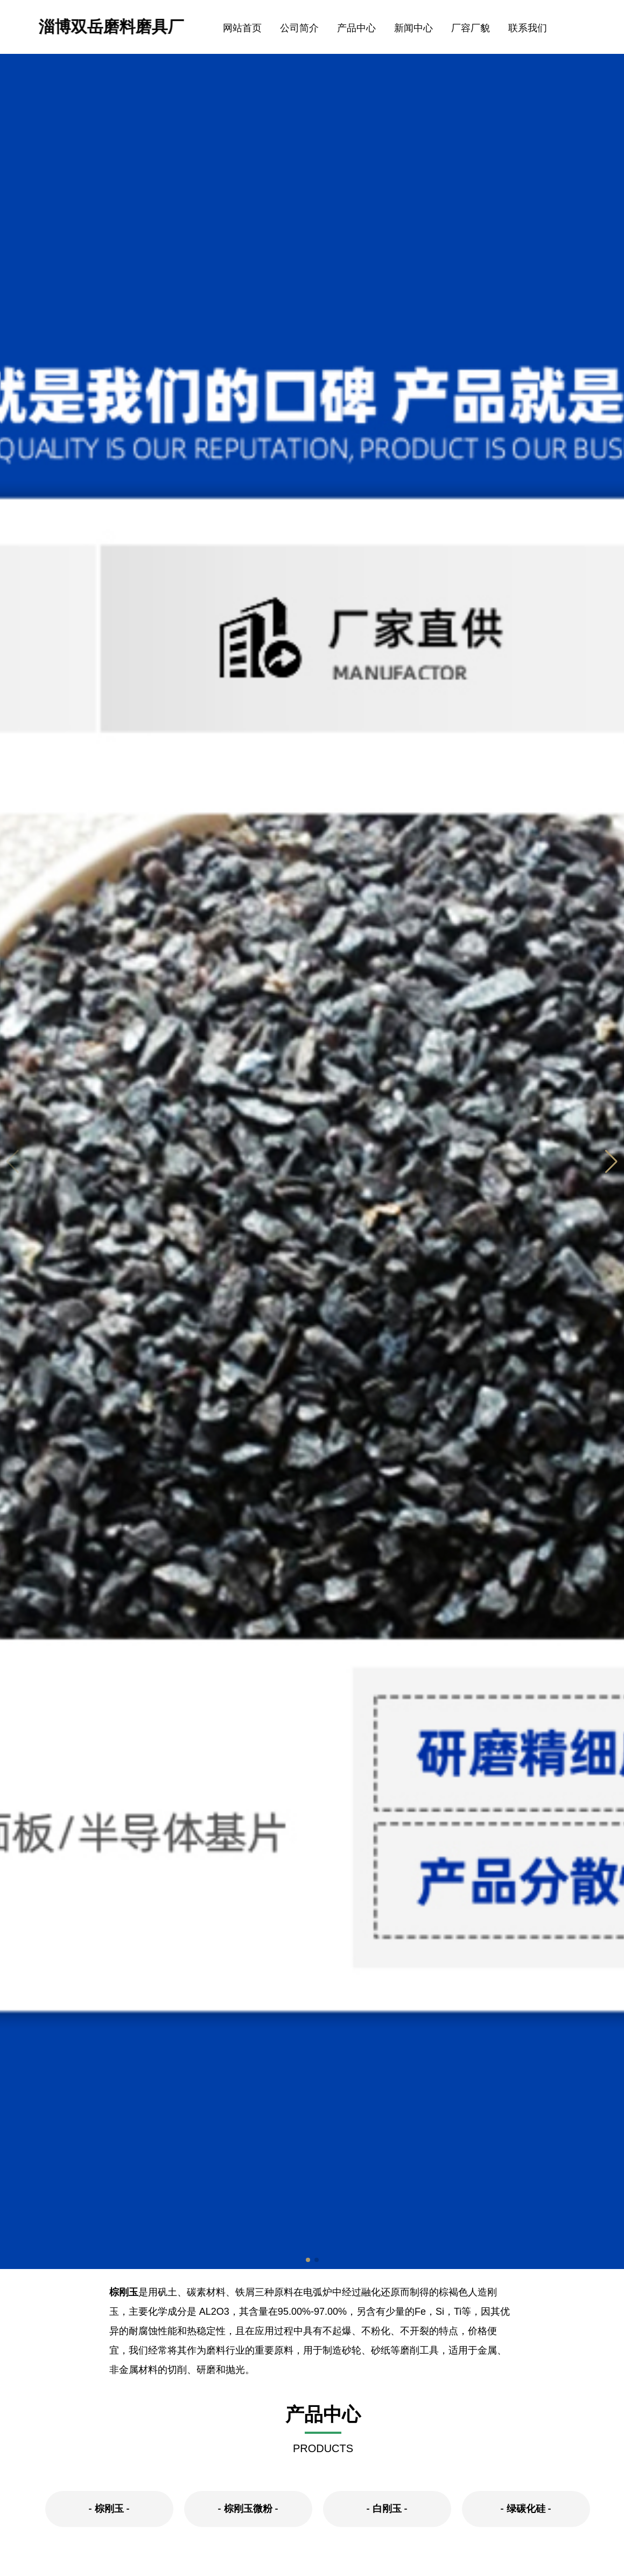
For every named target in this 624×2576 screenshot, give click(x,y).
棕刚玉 (123, 2292)
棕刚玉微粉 (248, 2508)
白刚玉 (387, 2508)
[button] (611, 1162)
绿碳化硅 (526, 2508)
